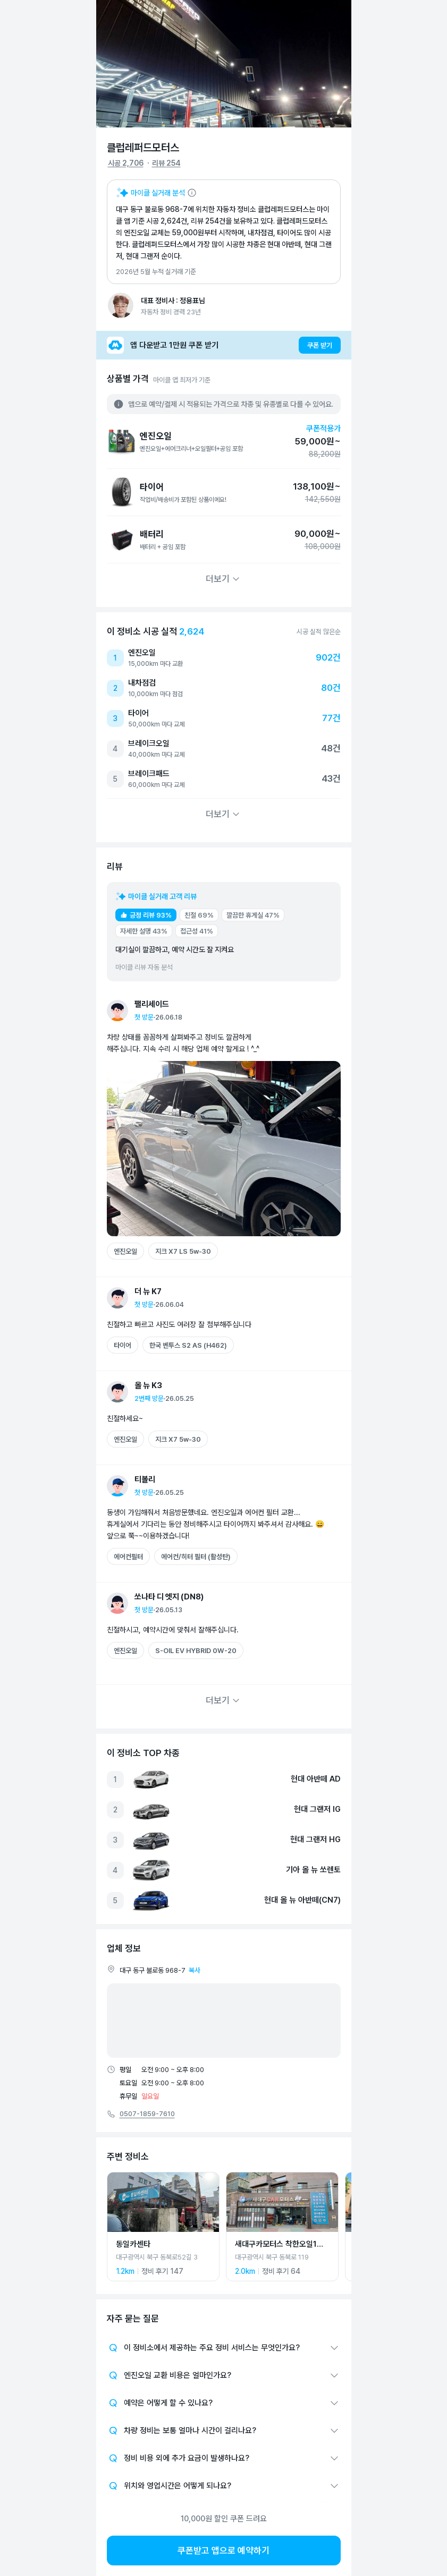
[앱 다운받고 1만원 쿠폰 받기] (223, 345)
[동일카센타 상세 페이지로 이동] (163, 2226)
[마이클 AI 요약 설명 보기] (156, 192)
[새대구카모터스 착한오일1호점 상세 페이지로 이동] (282, 2226)
